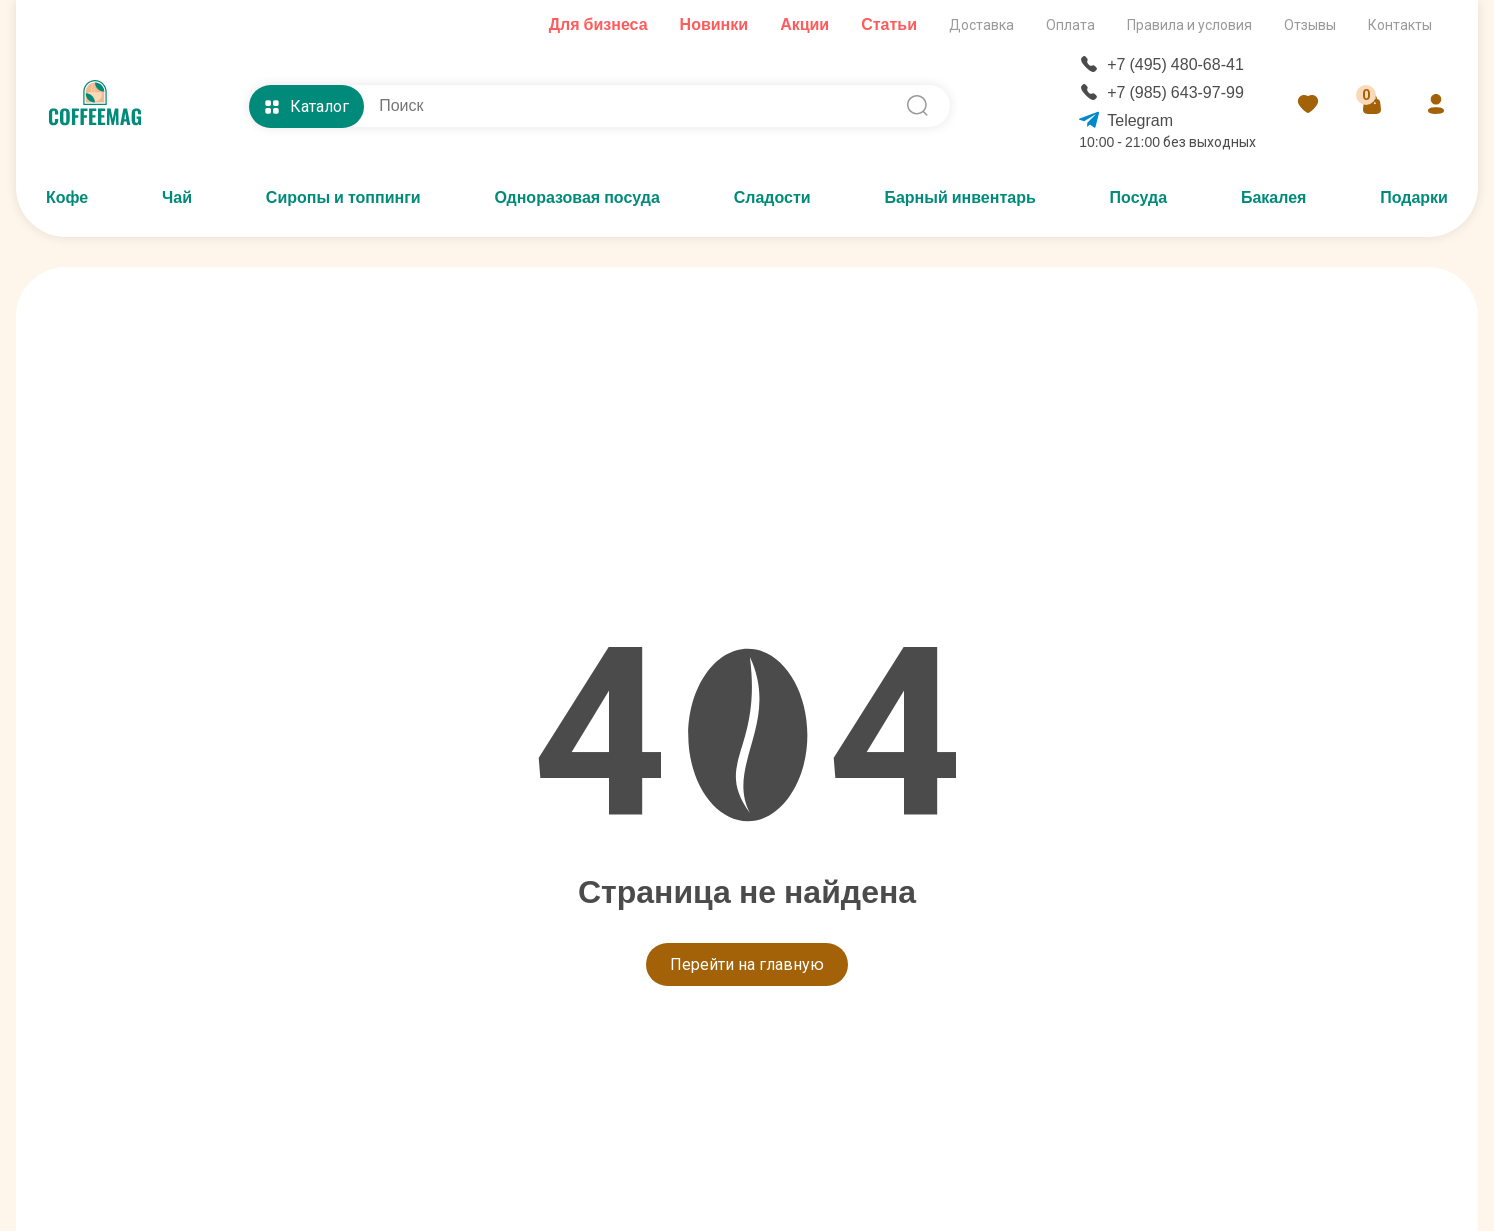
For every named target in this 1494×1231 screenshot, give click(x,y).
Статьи (889, 24)
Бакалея (1274, 197)
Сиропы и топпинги (343, 197)
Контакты (1400, 25)
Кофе (67, 197)
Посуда (1139, 197)
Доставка (981, 25)
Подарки (1414, 197)
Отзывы (1310, 25)
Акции (804, 24)
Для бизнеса (598, 24)
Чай (177, 197)
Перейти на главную (747, 964)
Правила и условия (1189, 25)
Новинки (714, 24)
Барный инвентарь (959, 197)
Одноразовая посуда (576, 197)
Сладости (772, 197)
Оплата (1070, 25)
